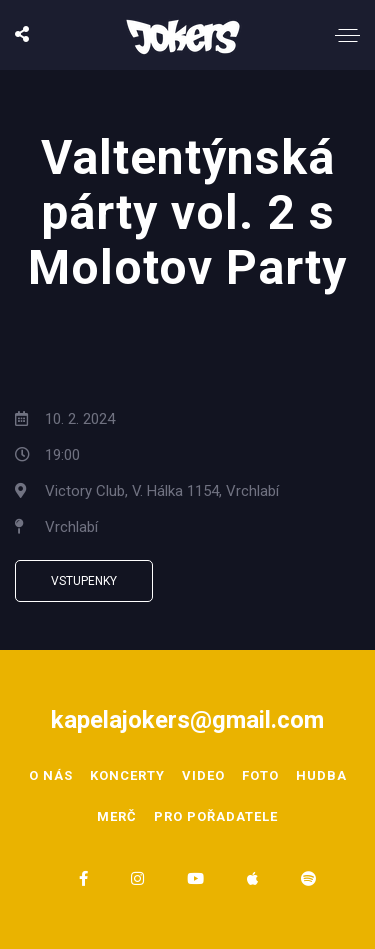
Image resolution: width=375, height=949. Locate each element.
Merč (117, 816)
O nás (51, 775)
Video (203, 775)
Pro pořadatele (216, 816)
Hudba (321, 775)
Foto (260, 775)
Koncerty (127, 775)
